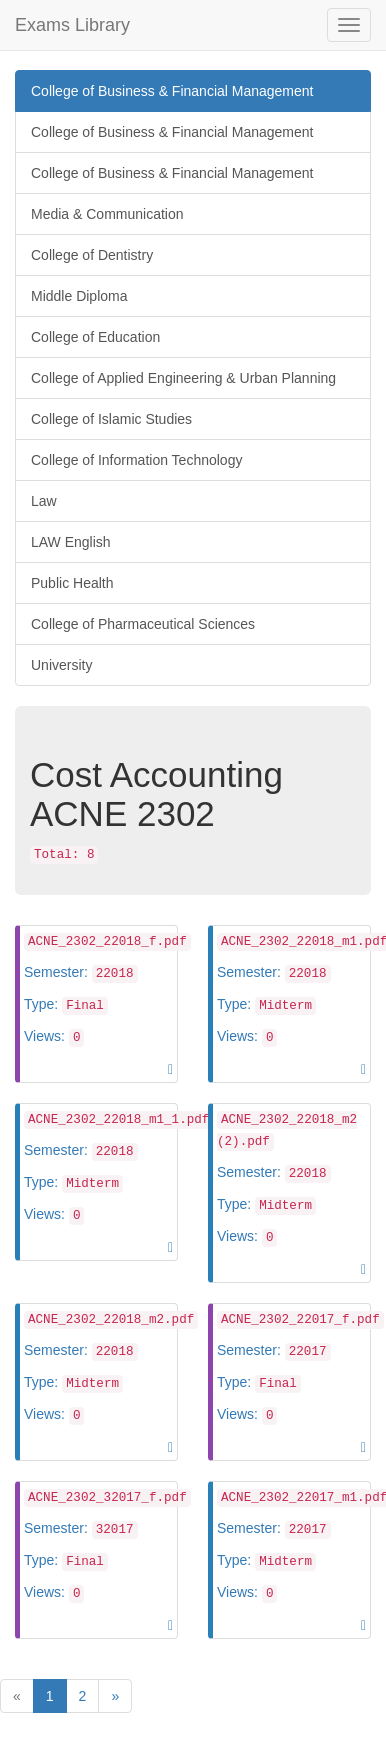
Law (44, 501)
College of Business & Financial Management (172, 91)
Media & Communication (107, 214)
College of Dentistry (92, 255)
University (61, 665)
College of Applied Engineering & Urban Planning (183, 378)
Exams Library (72, 25)
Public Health (72, 583)
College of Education (95, 337)
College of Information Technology (136, 460)
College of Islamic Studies (111, 419)
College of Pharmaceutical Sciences (143, 624)
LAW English (71, 542)
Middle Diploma (79, 296)
